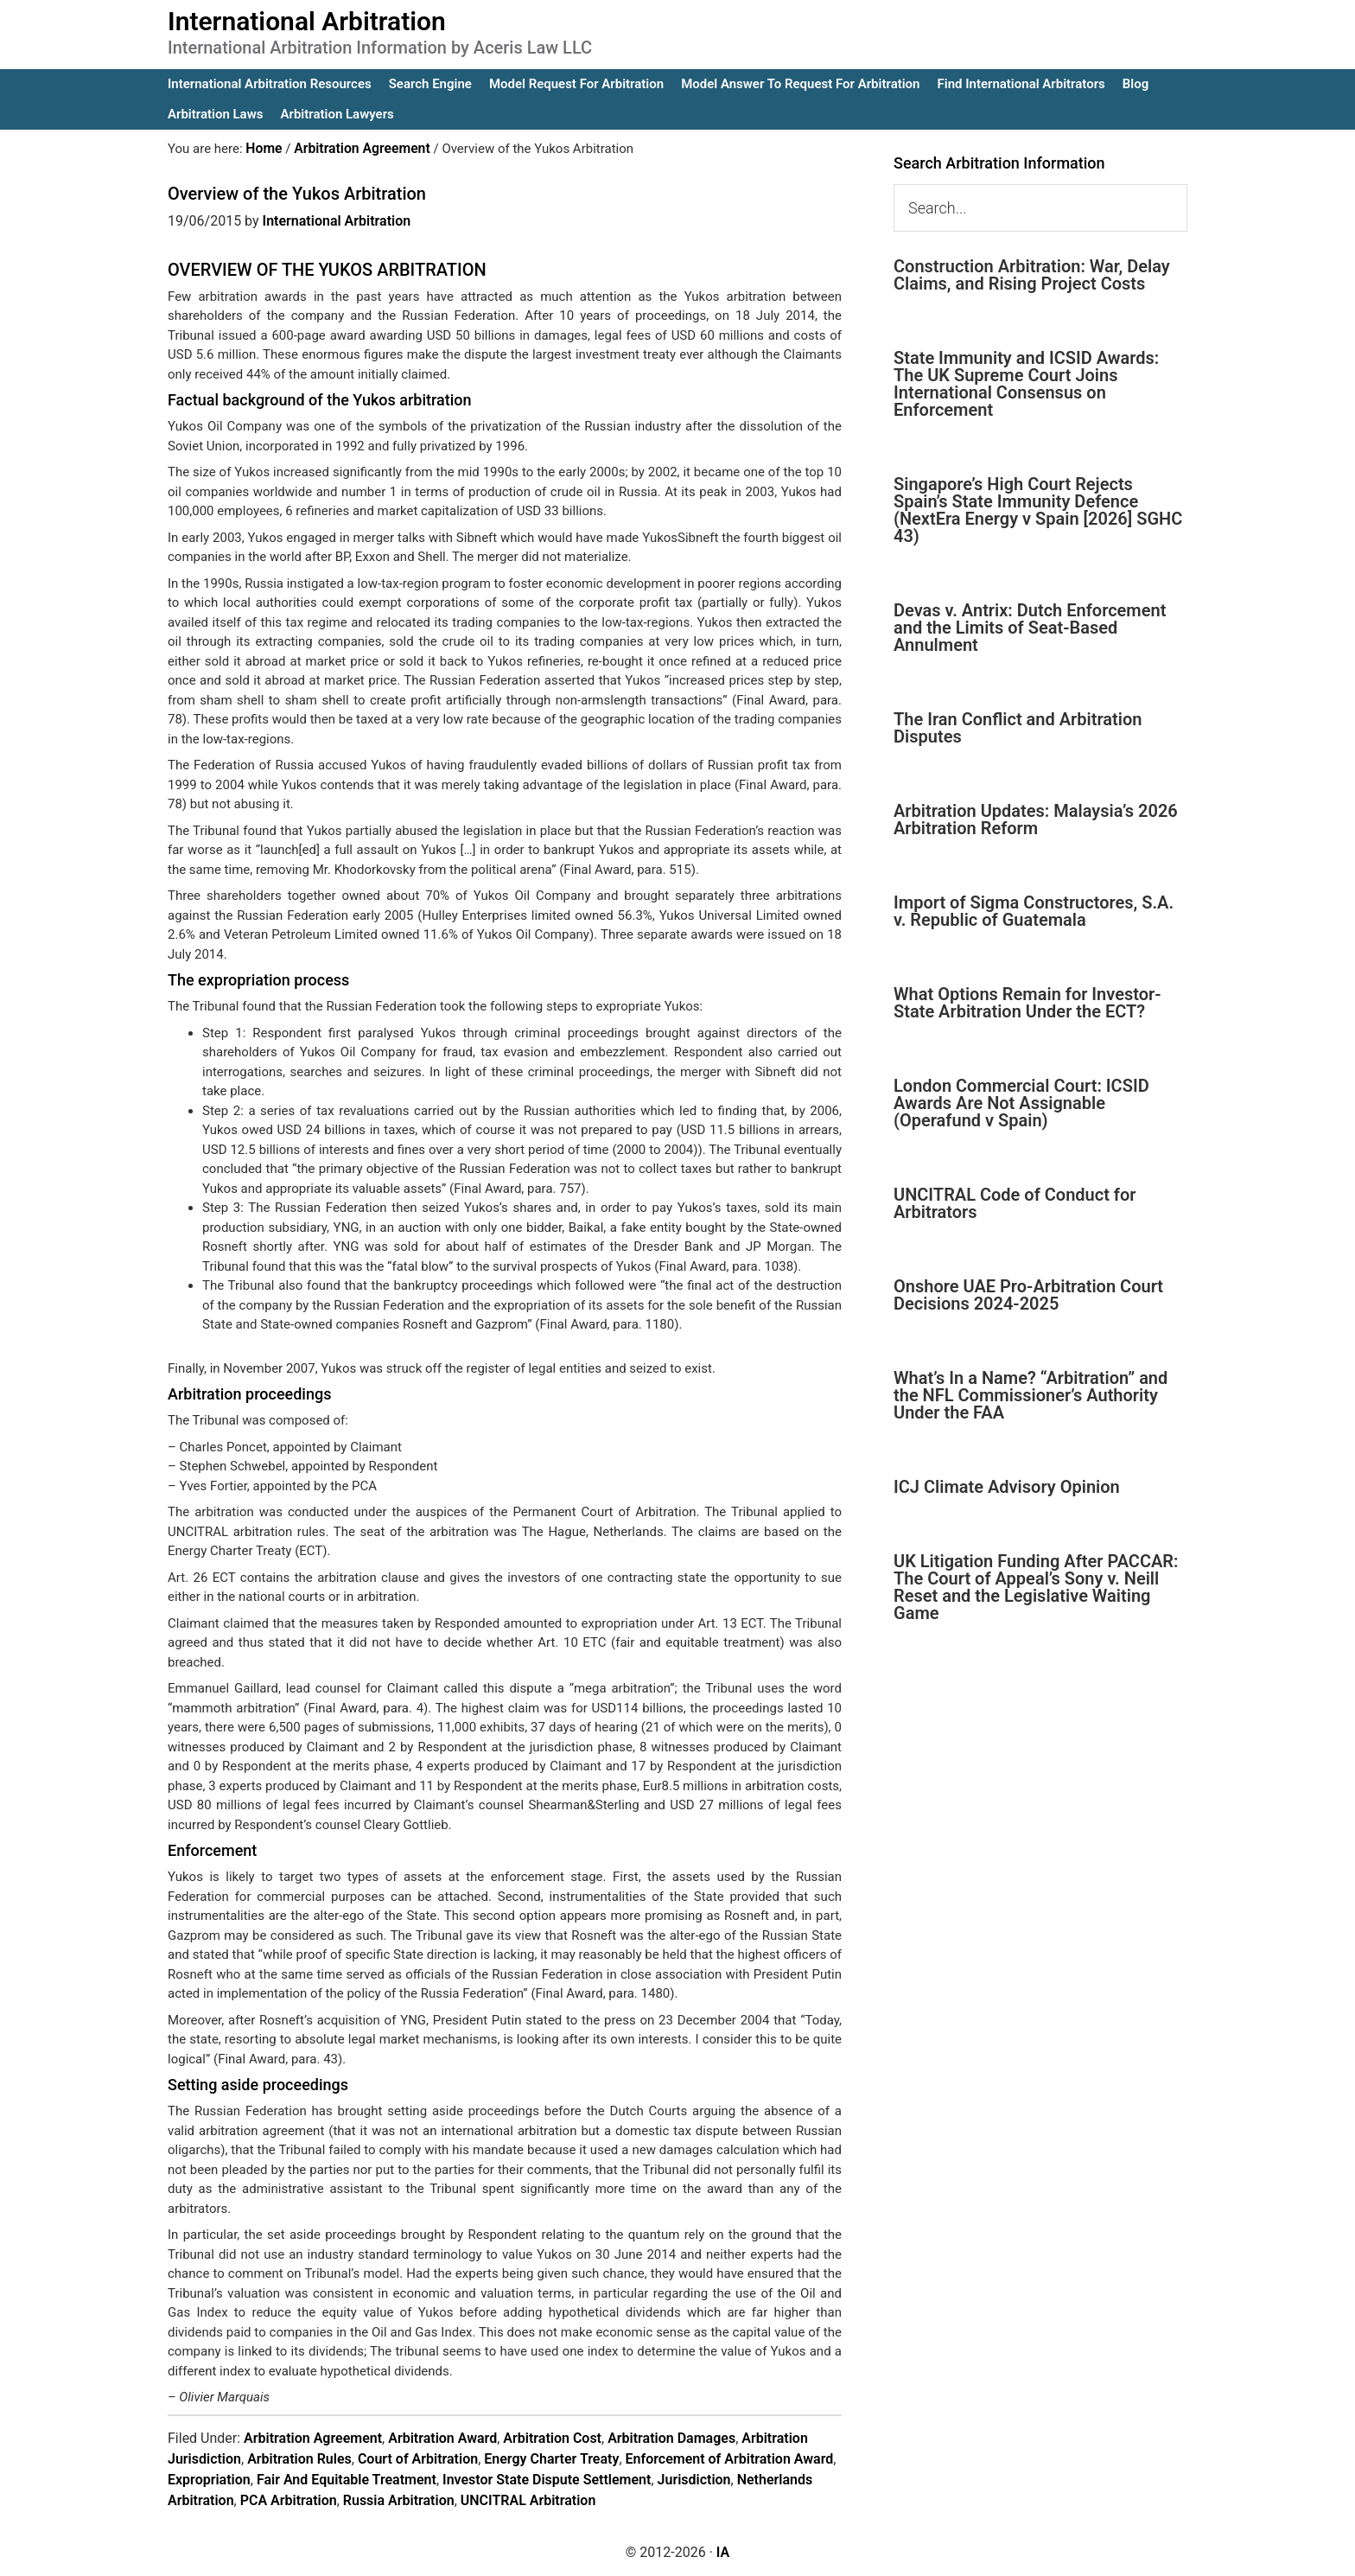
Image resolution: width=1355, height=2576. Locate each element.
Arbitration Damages (671, 2437)
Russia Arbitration (399, 2499)
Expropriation (209, 2479)
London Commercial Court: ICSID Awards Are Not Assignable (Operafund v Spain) (1021, 1103)
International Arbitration (307, 21)
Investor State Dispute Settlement (546, 2479)
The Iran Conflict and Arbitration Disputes (1018, 728)
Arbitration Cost (552, 2437)
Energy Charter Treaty (551, 2458)
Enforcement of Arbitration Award (730, 2458)
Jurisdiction (694, 2479)
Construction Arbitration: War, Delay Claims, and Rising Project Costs (1032, 275)
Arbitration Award (442, 2437)
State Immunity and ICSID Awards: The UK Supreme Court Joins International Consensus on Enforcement (1026, 384)
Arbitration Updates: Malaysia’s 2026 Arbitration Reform (1036, 819)
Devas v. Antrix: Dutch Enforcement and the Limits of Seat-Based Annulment (1030, 627)
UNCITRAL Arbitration (528, 2499)
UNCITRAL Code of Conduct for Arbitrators (1015, 1203)
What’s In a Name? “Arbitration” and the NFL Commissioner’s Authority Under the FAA (1030, 1395)
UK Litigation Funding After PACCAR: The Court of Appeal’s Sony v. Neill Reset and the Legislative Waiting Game (1036, 1587)
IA (722, 2551)
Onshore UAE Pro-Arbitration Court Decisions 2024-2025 (1028, 1295)
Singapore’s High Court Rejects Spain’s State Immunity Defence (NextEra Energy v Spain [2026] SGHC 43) (1038, 510)
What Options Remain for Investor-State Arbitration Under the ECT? (1027, 1003)
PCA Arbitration (288, 2499)
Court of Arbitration (418, 2458)
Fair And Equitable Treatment (346, 2479)
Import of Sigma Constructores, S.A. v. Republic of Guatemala (1034, 911)
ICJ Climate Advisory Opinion (1007, 1486)
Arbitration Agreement (313, 2437)
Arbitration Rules (299, 2458)
